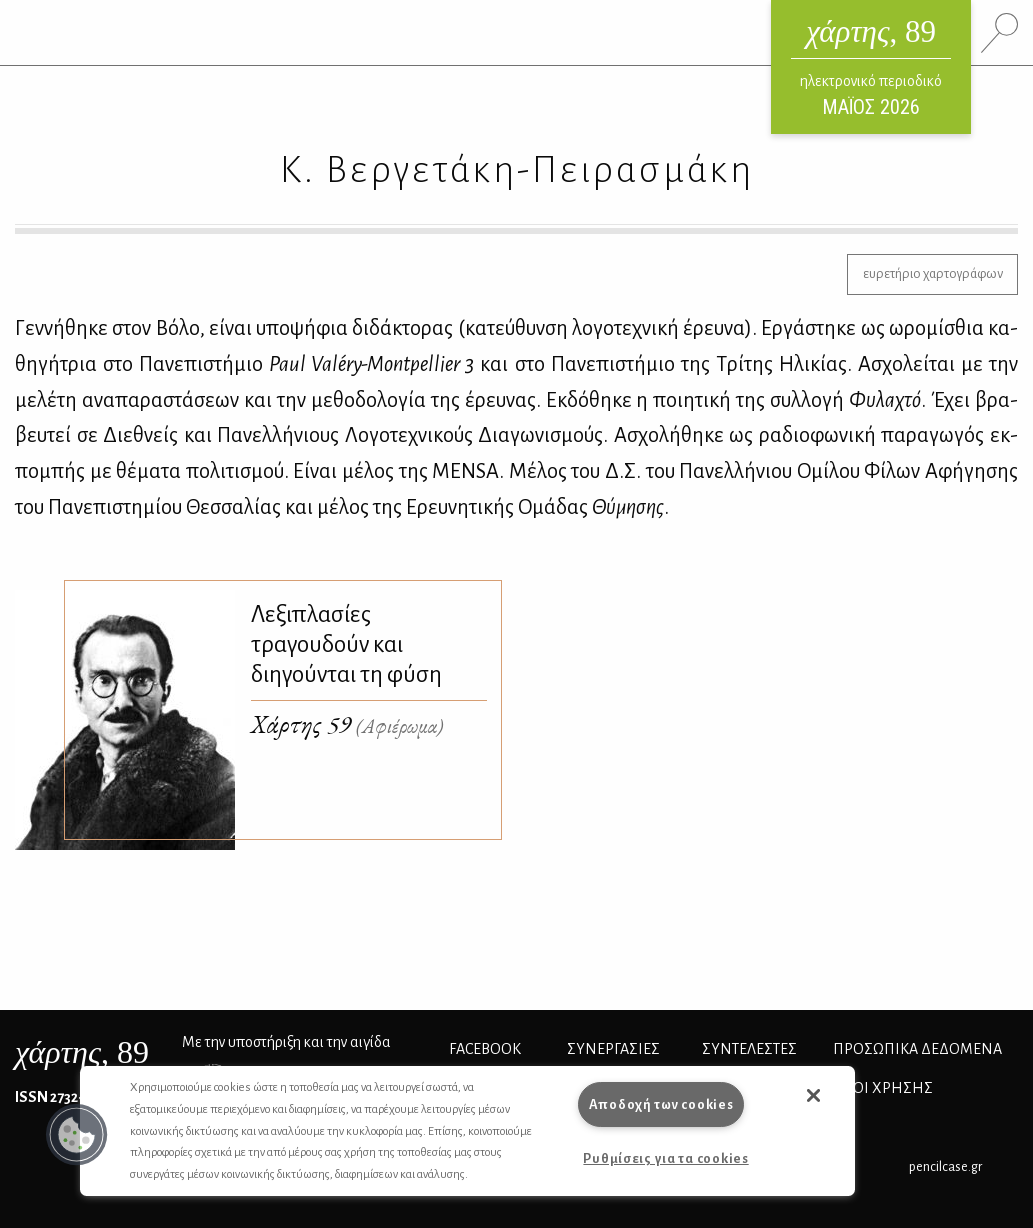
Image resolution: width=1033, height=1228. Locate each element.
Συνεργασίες (613, 1049)
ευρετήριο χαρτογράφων (933, 273)
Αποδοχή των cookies (661, 1104)
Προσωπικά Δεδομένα (917, 1049)
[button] (77, 1135)
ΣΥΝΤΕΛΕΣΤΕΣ (749, 1049)
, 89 (82, 1052)
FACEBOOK (485, 1049)
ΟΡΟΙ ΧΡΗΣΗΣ (883, 1088)
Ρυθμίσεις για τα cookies (665, 1158)
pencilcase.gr (945, 1166)
